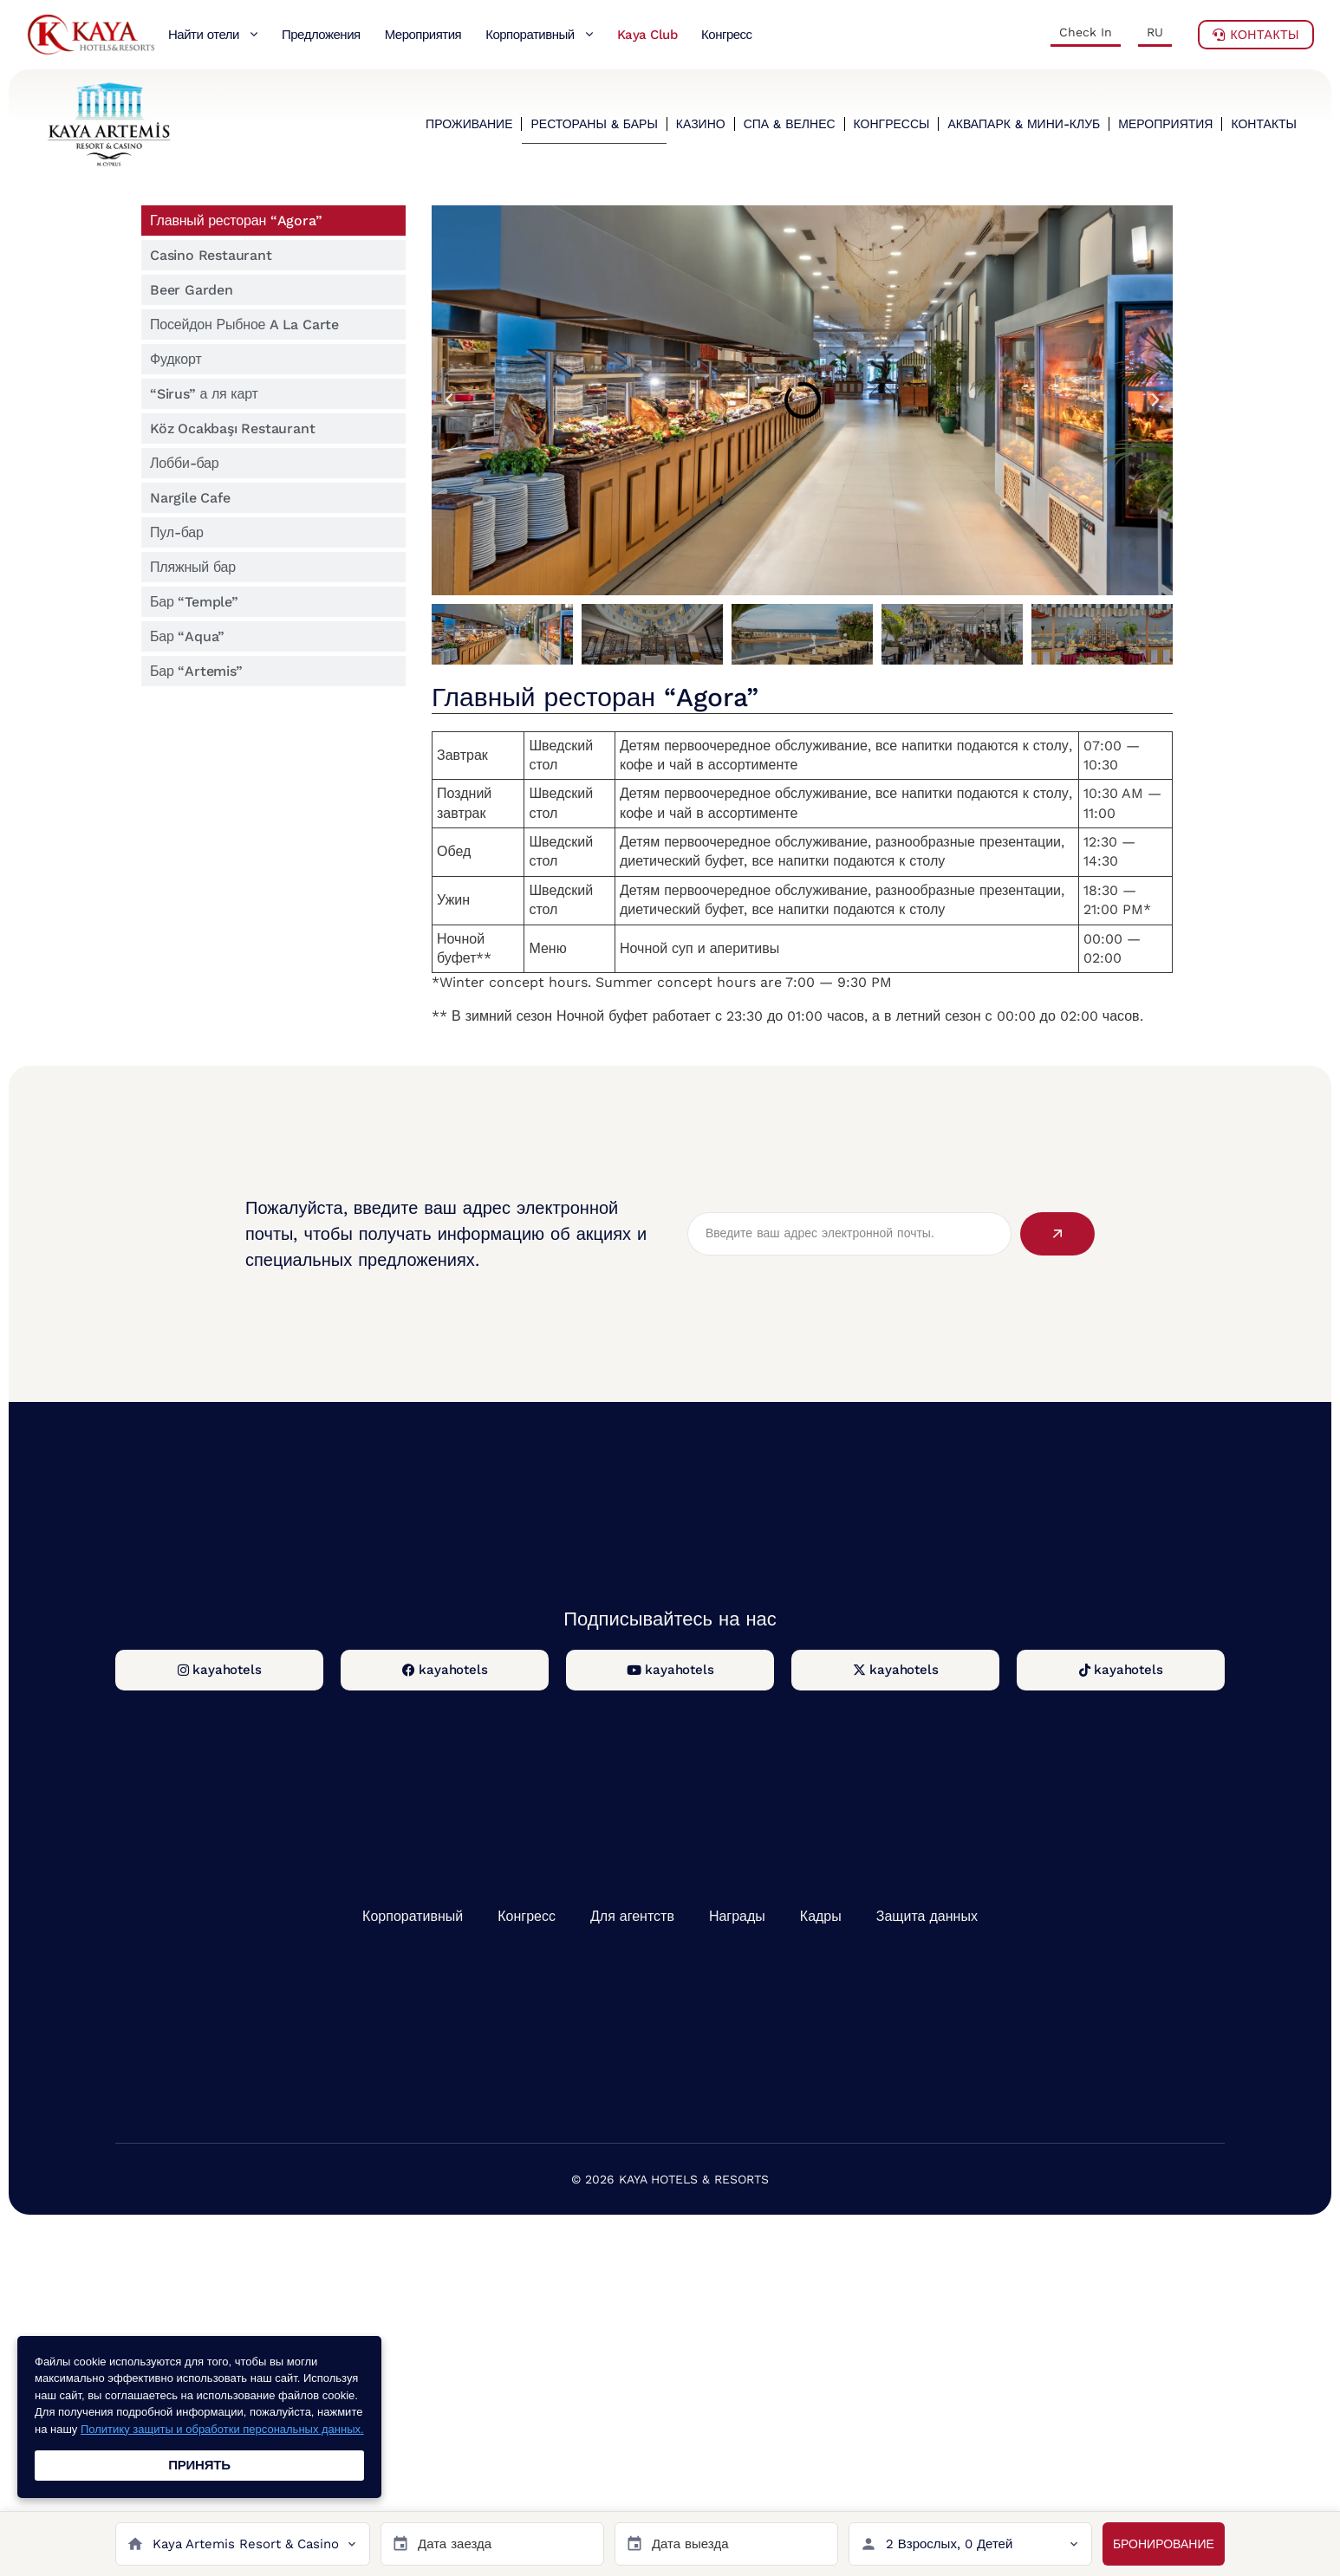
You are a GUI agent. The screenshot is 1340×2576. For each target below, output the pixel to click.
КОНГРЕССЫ (892, 124)
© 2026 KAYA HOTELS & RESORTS (670, 2179)
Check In (1085, 32)
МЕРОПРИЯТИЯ (1165, 124)
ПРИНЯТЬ (199, 2465)
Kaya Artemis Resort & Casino (246, 2544)
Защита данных (927, 1916)
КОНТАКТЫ (1264, 124)
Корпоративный (412, 1916)
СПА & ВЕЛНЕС (790, 124)
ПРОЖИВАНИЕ (469, 124)
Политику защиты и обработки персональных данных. (222, 2429)
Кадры (821, 1916)
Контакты (1256, 35)
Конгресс (527, 1916)
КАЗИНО (700, 124)
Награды (737, 1916)
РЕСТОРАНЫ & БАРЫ (593, 124)
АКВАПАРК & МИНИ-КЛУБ (1023, 124)
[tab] (273, 220)
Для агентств (632, 1916)
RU (1155, 32)
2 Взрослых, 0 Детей (949, 2544)
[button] (449, 400)
